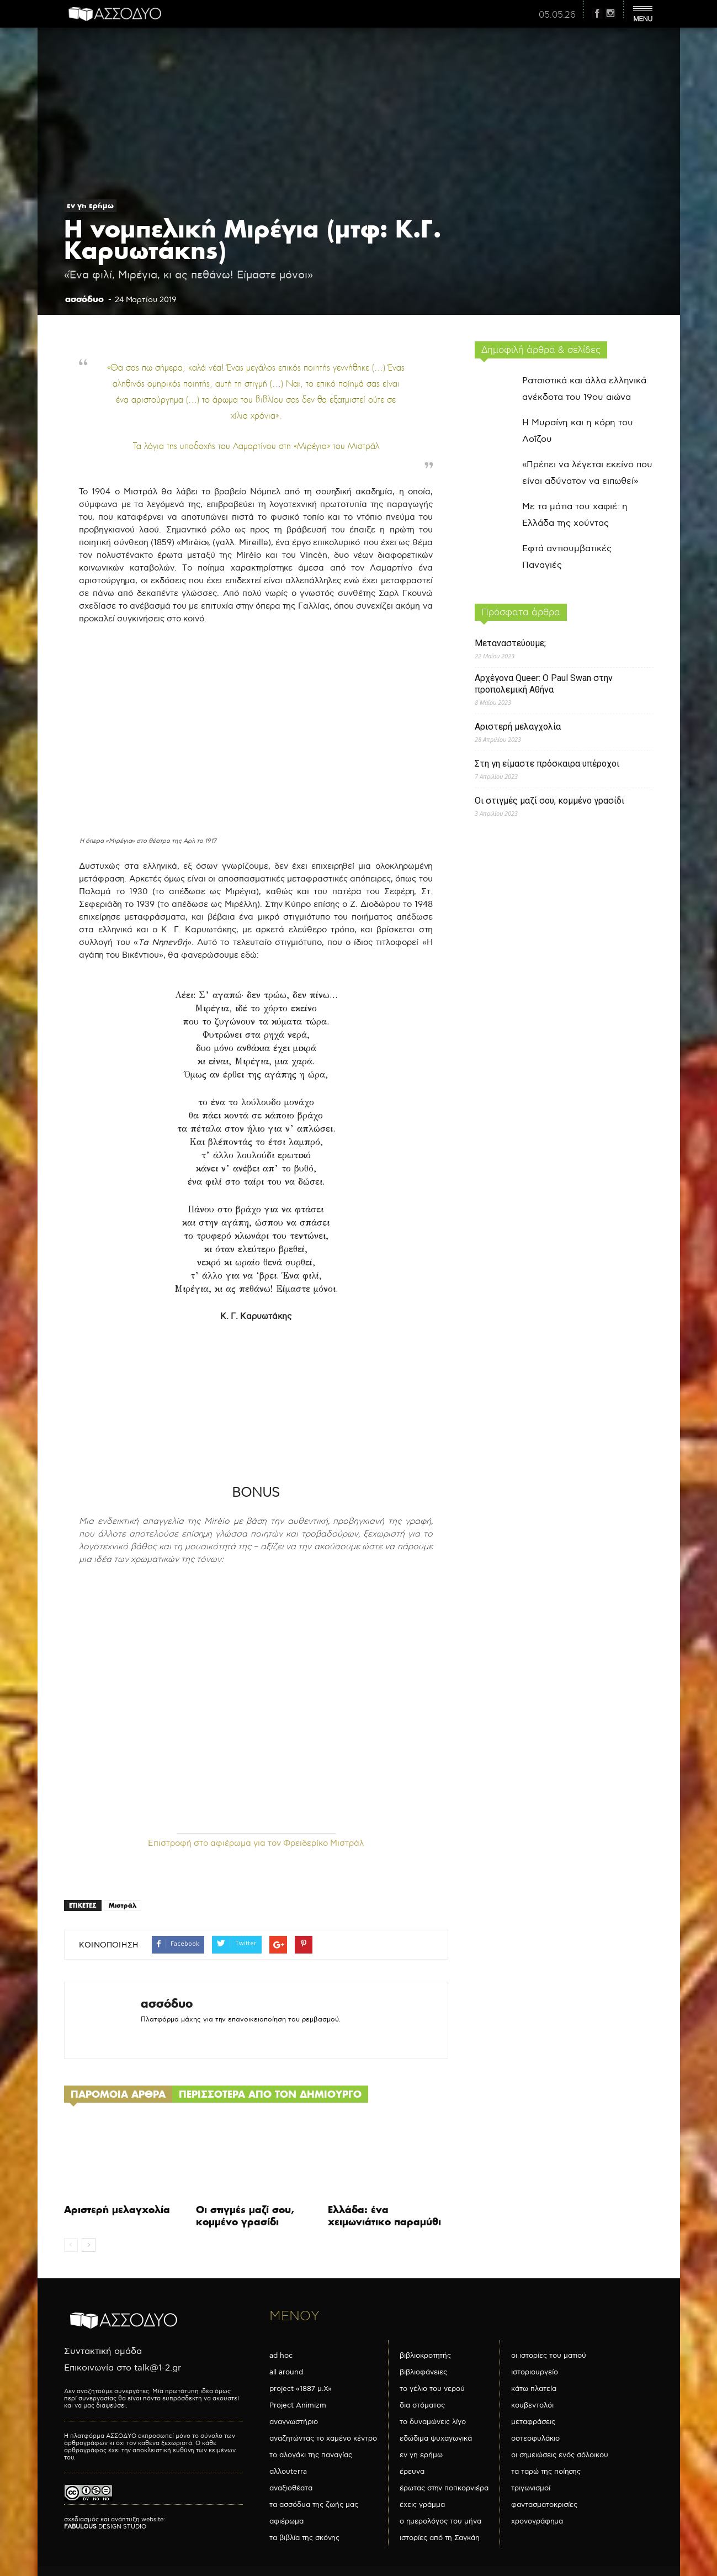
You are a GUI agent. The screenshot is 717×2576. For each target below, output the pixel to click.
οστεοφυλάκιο (535, 2438)
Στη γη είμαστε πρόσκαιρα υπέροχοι (547, 763)
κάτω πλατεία (533, 2388)
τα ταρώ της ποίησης (546, 2471)
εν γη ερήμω (90, 205)
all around (286, 2372)
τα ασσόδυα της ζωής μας (313, 2504)
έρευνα (412, 2471)
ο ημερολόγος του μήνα (440, 2521)
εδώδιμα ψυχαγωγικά (436, 2438)
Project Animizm (297, 2405)
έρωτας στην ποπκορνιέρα (444, 2488)
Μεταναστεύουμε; (510, 643)
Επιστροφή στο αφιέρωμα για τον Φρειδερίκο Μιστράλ (256, 1843)
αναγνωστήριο (293, 2421)
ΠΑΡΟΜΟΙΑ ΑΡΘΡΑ (118, 2094)
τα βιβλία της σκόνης (304, 2537)
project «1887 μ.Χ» (300, 2388)
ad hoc (281, 2355)
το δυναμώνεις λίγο (433, 2421)
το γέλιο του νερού (432, 2388)
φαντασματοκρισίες (544, 2504)
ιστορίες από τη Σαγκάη (440, 2537)
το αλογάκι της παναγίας (310, 2455)
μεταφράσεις (533, 2421)
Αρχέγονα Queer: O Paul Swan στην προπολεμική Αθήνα (544, 684)
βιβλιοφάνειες (423, 2372)
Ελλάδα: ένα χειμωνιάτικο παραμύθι (384, 2215)
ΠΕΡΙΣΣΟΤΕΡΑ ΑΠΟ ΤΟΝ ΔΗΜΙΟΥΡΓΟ (270, 2094)
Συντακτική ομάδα (103, 2351)
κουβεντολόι (532, 2405)
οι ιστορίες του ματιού (548, 2355)
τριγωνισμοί (530, 2488)
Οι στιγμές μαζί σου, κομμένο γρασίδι (245, 2215)
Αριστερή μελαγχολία (117, 2209)
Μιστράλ (122, 1905)
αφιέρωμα (286, 2521)
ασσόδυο (84, 298)
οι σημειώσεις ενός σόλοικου (559, 2455)
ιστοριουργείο (534, 2372)
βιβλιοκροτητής (425, 2355)
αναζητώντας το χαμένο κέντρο (323, 2438)
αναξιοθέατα (290, 2488)
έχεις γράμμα (422, 2504)
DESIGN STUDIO (105, 2526)
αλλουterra (288, 2471)
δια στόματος (422, 2405)
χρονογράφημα (537, 2521)
